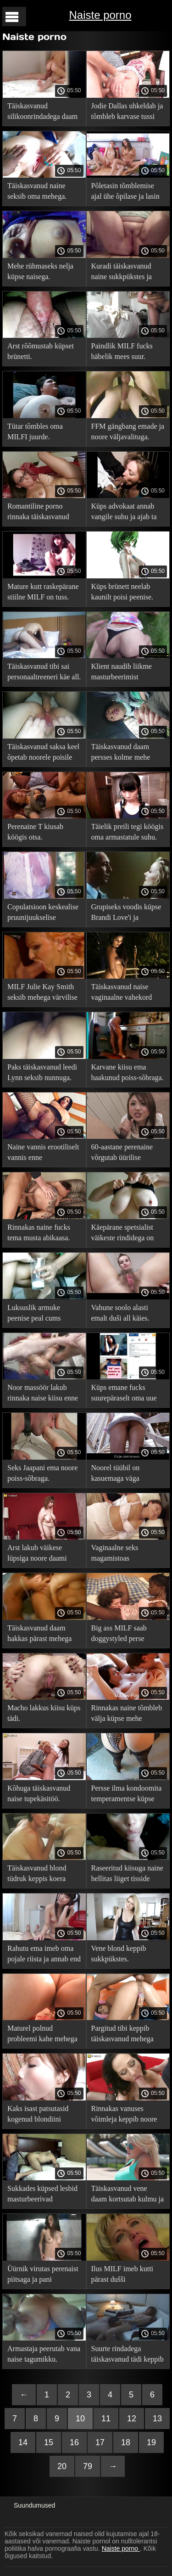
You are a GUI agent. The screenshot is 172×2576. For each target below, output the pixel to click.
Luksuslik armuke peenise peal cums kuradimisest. (34, 1314)
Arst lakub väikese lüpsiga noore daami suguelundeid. (37, 1554)
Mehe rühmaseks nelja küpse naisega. (40, 271)
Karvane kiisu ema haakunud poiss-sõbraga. (127, 1072)
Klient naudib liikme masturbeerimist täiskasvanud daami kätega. (121, 673)
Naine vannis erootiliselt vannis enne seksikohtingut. (43, 1154)
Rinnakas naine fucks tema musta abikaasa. (38, 1232)
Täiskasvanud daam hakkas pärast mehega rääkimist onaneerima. (39, 1635)
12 (131, 2418)
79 (87, 2466)
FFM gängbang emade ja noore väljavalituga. (128, 431)
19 (151, 2442)
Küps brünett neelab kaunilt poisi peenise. (122, 591)
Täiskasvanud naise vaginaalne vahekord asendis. (121, 993)
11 (106, 2418)
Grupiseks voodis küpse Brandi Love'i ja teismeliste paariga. (126, 913)
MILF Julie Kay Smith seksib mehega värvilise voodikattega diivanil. (42, 993)
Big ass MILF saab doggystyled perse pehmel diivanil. (119, 1635)
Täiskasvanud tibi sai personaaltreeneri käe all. (44, 671)
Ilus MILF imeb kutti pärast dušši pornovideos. (122, 2275)
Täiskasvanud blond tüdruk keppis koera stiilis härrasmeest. (36, 1875)
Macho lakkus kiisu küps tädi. (44, 1713)
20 (62, 2466)
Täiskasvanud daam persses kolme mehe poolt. (120, 753)
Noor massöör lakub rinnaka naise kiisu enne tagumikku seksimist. (42, 1394)
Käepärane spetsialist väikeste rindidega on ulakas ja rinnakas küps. (126, 1234)
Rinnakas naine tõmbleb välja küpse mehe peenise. (126, 1714)
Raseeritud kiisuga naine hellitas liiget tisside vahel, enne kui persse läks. (127, 1875)
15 (48, 2442)
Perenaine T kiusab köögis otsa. (35, 832)
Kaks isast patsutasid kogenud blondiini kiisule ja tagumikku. (38, 2115)
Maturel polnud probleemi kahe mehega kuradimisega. (42, 2035)
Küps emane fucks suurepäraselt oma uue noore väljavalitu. (124, 1394)
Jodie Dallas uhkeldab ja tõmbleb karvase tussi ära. (127, 112)
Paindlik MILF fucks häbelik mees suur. (122, 351)
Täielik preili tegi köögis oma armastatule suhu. (127, 832)
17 (100, 2442)
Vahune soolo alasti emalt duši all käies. (120, 1313)
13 (157, 2418)
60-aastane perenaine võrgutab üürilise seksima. (122, 1154)
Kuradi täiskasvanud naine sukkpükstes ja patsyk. (121, 273)
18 (125, 2442)
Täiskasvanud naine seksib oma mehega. (37, 191)
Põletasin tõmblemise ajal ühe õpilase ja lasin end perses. (125, 192)
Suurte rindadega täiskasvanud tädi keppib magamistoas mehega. (127, 2355)
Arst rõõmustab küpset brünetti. (40, 351)
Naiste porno (100, 15)
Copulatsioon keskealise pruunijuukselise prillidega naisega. (42, 913)
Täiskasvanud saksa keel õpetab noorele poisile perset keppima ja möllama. (43, 753)
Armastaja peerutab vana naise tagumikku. (43, 2354)
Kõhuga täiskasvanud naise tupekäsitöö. (38, 1793)
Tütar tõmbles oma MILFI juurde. (35, 431)
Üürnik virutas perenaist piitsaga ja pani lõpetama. (42, 2275)
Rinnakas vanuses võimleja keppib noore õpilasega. (124, 2115)
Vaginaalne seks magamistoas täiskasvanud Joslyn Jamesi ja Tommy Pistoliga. (120, 1554)
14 (23, 2442)
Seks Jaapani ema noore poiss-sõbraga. (42, 1473)
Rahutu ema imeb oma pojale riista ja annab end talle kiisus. (44, 1955)
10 (80, 2418)
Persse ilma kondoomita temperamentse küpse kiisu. (126, 1795)
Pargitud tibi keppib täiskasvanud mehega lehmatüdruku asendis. (124, 2035)
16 (74, 2442)
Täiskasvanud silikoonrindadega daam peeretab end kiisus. (42, 112)
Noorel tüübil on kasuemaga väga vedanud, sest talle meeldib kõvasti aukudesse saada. (118, 1474)
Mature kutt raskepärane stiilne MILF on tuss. (42, 591)
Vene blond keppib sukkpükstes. (118, 1953)
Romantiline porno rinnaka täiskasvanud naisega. (38, 513)
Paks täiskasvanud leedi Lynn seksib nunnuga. (42, 1072)
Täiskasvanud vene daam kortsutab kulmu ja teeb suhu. (127, 2195)
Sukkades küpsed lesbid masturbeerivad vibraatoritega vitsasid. (42, 2195)
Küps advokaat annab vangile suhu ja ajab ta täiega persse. (124, 513)
